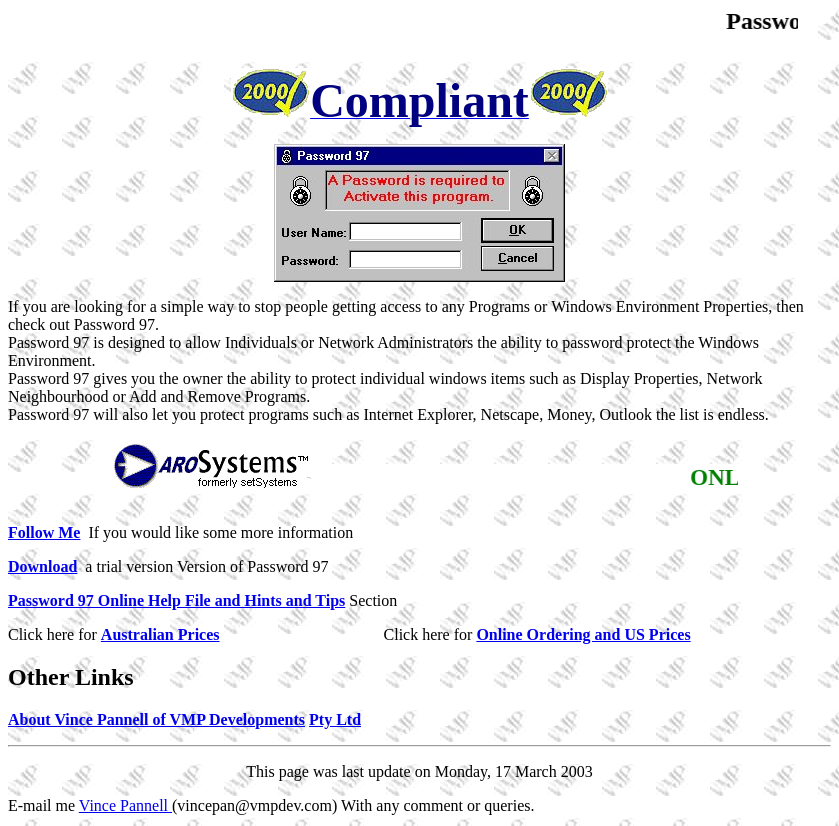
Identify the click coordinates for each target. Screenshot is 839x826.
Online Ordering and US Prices (583, 634)
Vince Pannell (125, 805)
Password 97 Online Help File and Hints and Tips (176, 600)
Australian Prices (160, 634)
